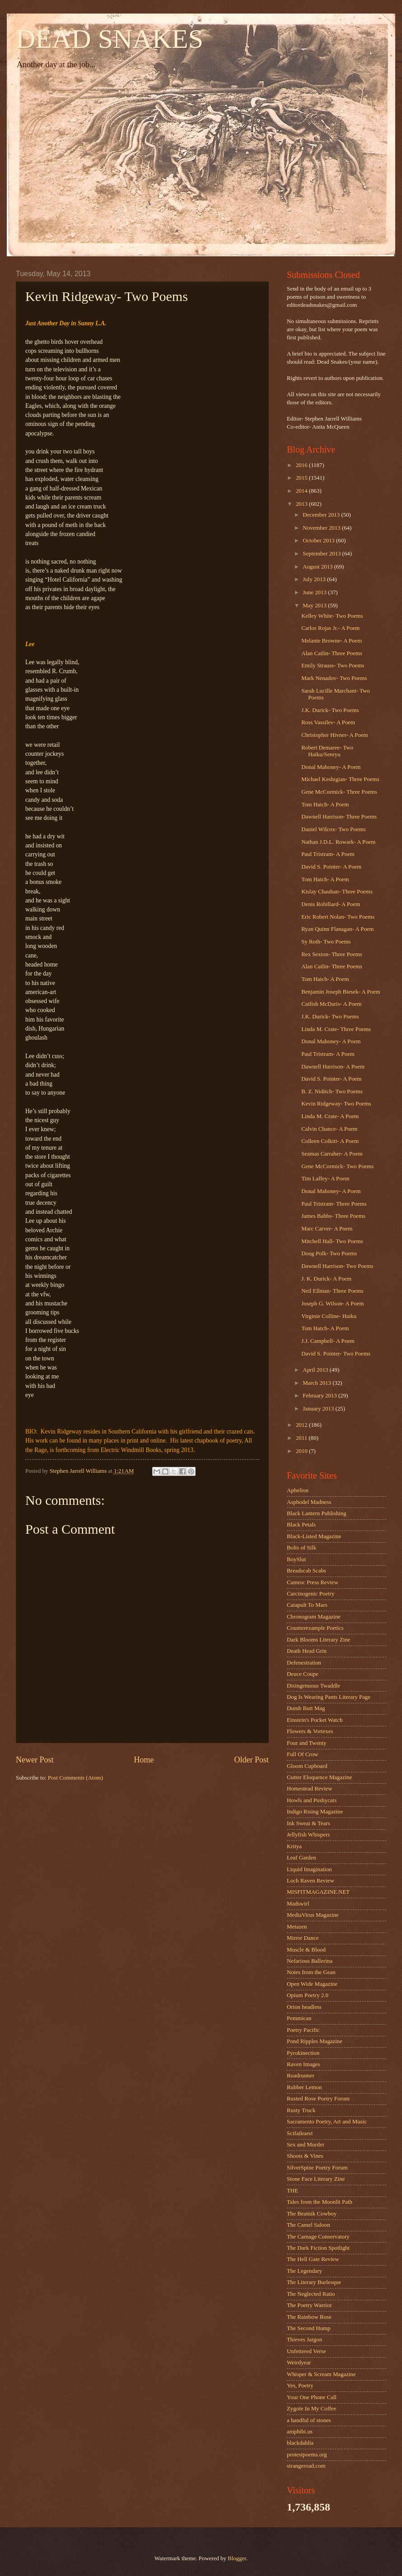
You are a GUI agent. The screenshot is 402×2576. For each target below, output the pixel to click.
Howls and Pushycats (312, 1800)
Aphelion (298, 1490)
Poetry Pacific (303, 2030)
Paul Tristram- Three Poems (334, 1204)
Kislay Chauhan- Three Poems (336, 891)
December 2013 (322, 515)
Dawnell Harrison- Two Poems (337, 1266)
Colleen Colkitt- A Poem (330, 1141)
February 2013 (320, 1395)
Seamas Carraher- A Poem (331, 1154)
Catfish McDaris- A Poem (331, 1004)
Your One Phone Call (312, 2397)
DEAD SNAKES (109, 39)
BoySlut (296, 1559)
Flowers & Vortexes (310, 1731)
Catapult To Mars (307, 1605)
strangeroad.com (306, 2466)
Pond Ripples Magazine (314, 2041)
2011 (302, 1438)
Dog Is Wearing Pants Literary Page (328, 1697)
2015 (302, 478)
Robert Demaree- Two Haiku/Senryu (327, 751)
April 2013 (316, 1370)
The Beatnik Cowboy (312, 2214)
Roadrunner (300, 2075)
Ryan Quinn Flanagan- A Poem (337, 929)
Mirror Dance (302, 1938)
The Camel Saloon (308, 2225)
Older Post (251, 1759)
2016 (302, 465)
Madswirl (298, 1904)
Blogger (237, 2558)
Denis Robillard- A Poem (330, 904)
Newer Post (35, 1759)
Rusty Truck (301, 2110)
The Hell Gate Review (313, 2259)
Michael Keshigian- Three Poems (340, 779)
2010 (302, 1451)
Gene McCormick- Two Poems (337, 1166)
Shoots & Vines (305, 2156)
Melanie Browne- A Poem (331, 641)
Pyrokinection (303, 2053)
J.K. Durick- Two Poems (330, 710)
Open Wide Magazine (312, 1984)
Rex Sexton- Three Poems (331, 954)
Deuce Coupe (302, 1674)
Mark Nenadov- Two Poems (334, 678)
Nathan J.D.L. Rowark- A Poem (338, 842)
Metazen (297, 1927)
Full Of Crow (302, 1754)
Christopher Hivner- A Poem (334, 735)
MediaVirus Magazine (313, 1915)
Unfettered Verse (306, 2351)
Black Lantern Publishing (316, 1513)
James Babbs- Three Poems (333, 1216)
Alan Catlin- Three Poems (331, 653)
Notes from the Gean (311, 1972)
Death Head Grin (307, 1651)
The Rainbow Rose (309, 2317)
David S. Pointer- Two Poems (335, 1353)
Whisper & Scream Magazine (321, 2374)
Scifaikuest (300, 2133)
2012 (302, 1425)
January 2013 (319, 1409)
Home (144, 1759)
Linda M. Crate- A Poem (330, 1116)
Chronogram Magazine (314, 1617)
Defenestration (304, 1663)
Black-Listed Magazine (314, 1536)
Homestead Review (309, 1788)
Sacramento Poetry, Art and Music (327, 2121)
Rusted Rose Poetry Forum (318, 2098)
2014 (302, 491)
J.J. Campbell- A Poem (328, 1341)
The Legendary (304, 2271)
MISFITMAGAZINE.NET (318, 1892)
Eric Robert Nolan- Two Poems (337, 917)
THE (292, 2191)
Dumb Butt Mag (306, 1708)
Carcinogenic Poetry (310, 1594)
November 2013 (322, 528)
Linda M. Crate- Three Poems (336, 1029)
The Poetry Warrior (309, 2305)
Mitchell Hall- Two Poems (332, 1241)
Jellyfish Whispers (308, 1834)
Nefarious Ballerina (309, 1961)
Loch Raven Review (310, 1881)
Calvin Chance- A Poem (329, 1129)
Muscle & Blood (306, 1950)
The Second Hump (309, 2328)
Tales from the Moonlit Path (319, 2202)
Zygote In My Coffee (312, 2408)
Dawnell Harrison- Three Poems (339, 817)
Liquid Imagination (309, 1869)
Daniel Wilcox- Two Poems (333, 829)
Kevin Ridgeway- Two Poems (336, 1104)
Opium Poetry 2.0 (307, 1995)
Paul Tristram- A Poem (328, 854)
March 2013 (317, 1383)
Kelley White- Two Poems (332, 616)
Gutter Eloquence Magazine (319, 1777)
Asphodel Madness (309, 1502)
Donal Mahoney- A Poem (330, 767)
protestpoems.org (307, 2454)
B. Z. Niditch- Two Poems (331, 1091)
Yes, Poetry (300, 2385)
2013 (302, 504)
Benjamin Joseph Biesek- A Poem (340, 992)
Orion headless (304, 2007)
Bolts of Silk (301, 1548)
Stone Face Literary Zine (316, 2179)
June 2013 (315, 592)
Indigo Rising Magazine (315, 1811)
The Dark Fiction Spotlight (318, 2248)
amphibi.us (300, 2431)
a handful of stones (309, 2420)
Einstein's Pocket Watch (314, 1720)
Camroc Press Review (312, 1582)
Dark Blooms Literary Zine (319, 1640)
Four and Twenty (307, 1743)
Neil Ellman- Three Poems (332, 1291)
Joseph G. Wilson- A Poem (332, 1303)
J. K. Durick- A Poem (326, 1279)
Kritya (294, 1846)
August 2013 (318, 567)
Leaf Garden (301, 1858)
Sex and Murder (305, 2144)
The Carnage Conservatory (318, 2237)
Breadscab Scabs (306, 1571)
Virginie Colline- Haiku (328, 1316)
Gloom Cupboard (307, 1766)
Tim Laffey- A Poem (325, 1178)
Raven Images (303, 2064)
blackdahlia (300, 2443)
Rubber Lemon (304, 2087)
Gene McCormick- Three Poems (339, 792)
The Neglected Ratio (311, 2294)
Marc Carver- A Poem (326, 1229)
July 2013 (315, 579)
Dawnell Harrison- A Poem (333, 1067)
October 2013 (319, 540)
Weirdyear (299, 2362)
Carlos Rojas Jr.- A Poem (330, 628)
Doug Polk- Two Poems (329, 1253)
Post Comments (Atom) (75, 1778)
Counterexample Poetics (315, 1628)
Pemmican (299, 2018)
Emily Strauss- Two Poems (332, 665)
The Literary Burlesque (314, 2282)
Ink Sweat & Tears (308, 1823)
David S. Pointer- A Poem (331, 867)
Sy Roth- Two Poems (326, 942)
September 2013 (322, 553)
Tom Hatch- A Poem (325, 804)
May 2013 (315, 605)
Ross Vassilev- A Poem (328, 722)
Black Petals (301, 1525)
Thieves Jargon (304, 2339)
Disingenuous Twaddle (313, 1686)
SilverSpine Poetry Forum (317, 2167)
